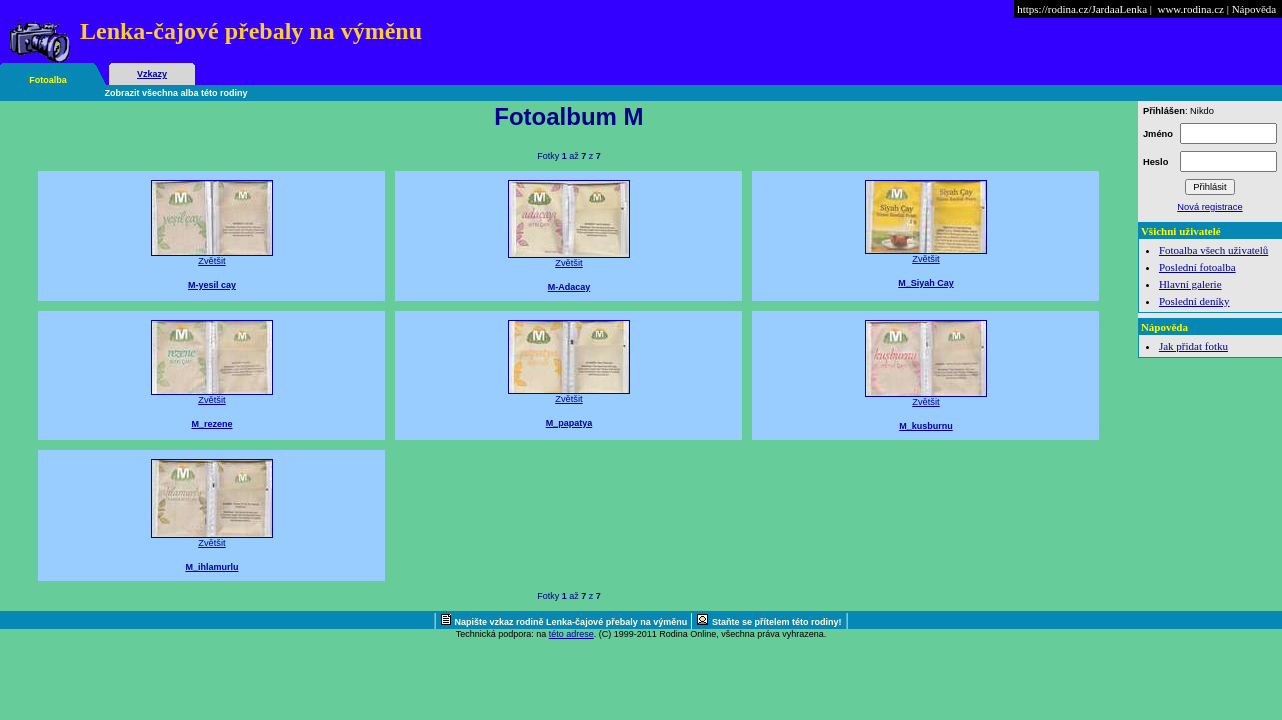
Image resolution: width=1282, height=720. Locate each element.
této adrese (571, 634)
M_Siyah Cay (926, 283)
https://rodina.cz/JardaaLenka (1082, 9)
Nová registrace (1209, 207)
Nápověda (1254, 9)
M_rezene (211, 424)
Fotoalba (48, 80)
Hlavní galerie (1190, 284)
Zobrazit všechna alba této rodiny (176, 93)
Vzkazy (152, 74)
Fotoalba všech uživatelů (1213, 250)
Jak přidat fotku (1193, 346)
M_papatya (569, 423)
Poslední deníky (1194, 301)
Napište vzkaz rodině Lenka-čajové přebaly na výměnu (572, 622)
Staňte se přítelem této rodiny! (777, 622)
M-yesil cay (212, 285)
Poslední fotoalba (1197, 267)
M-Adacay (569, 287)
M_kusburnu (926, 426)
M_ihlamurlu (211, 567)
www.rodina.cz (1190, 9)
